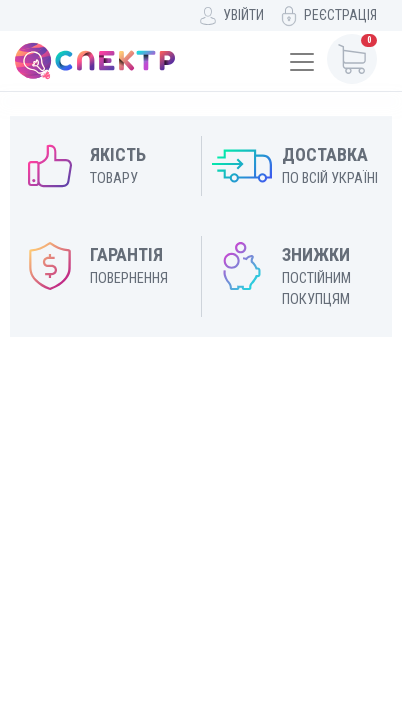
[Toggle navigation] (302, 62)
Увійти (243, 15)
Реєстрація (340, 15)
